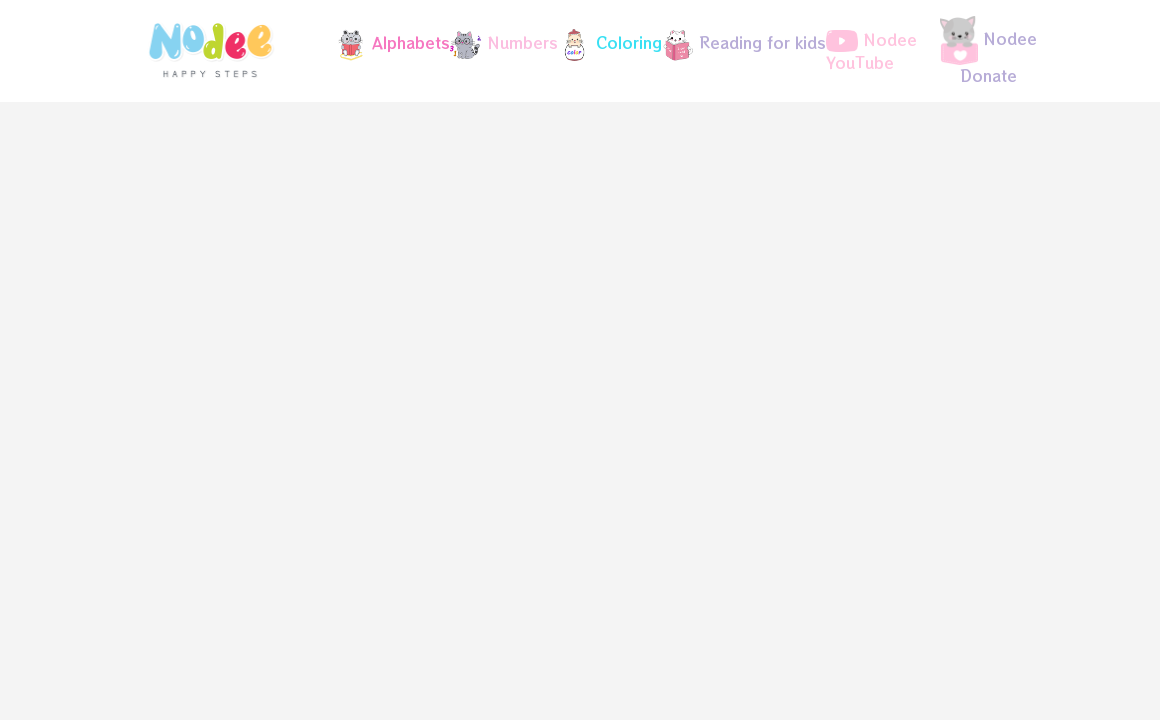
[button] (384, 45)
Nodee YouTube (871, 51)
